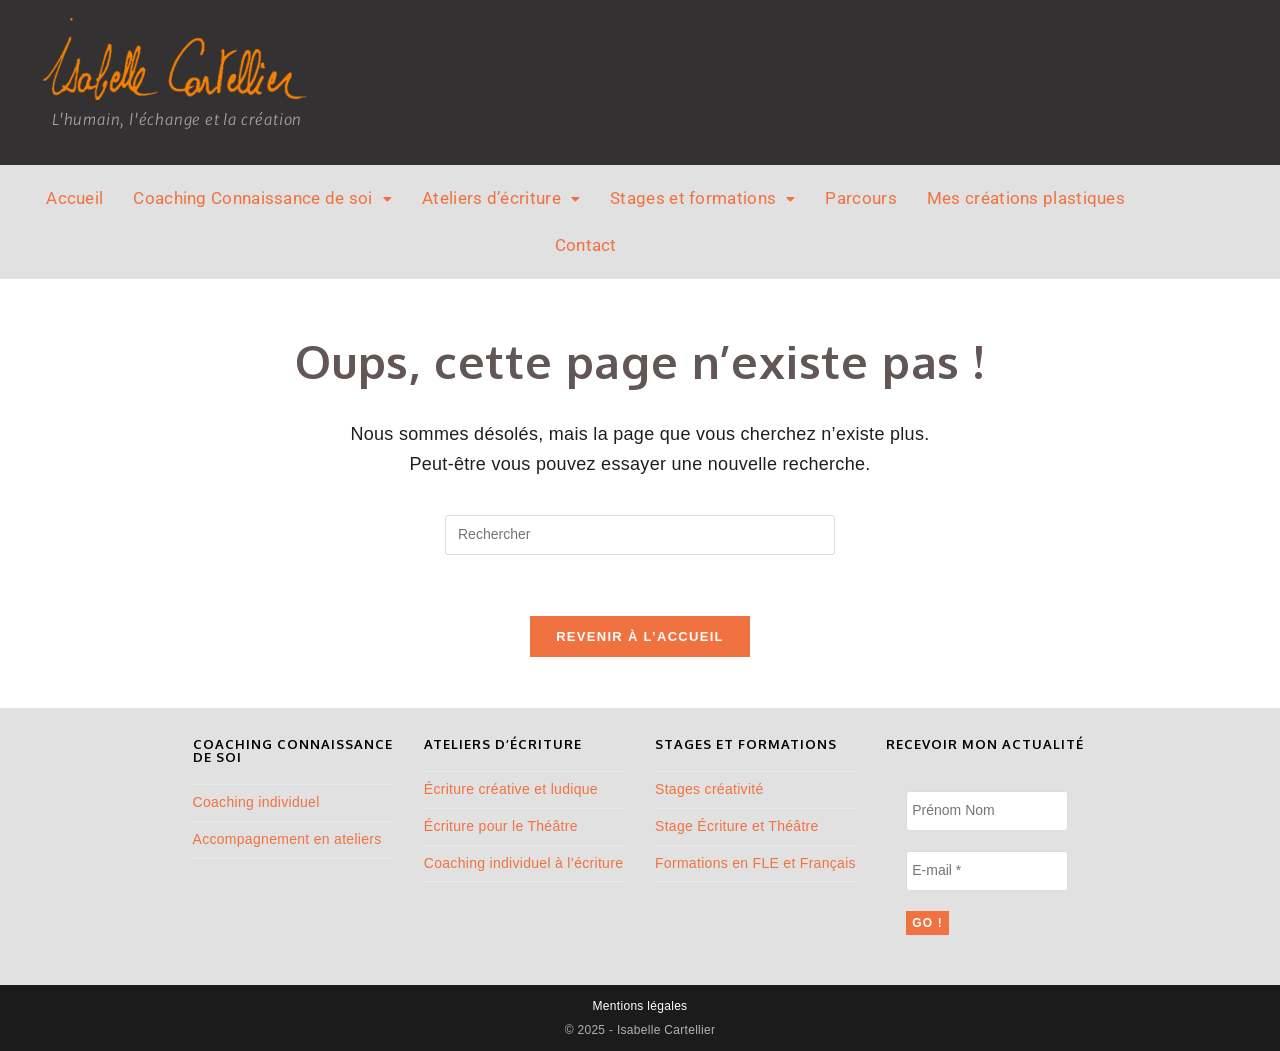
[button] (262, 198)
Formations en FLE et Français (755, 863)
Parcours (860, 198)
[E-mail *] (986, 871)
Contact (586, 245)
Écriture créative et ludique (511, 789)
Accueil (74, 198)
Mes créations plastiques (1026, 198)
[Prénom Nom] (986, 811)
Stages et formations (702, 198)
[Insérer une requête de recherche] (640, 535)
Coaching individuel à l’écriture (523, 863)
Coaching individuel (256, 802)
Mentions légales (640, 1006)
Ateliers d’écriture (501, 198)
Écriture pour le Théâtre (501, 826)
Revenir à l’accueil (640, 636)
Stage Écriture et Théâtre (737, 826)
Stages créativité (709, 789)
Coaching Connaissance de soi (262, 198)
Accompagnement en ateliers (287, 839)
